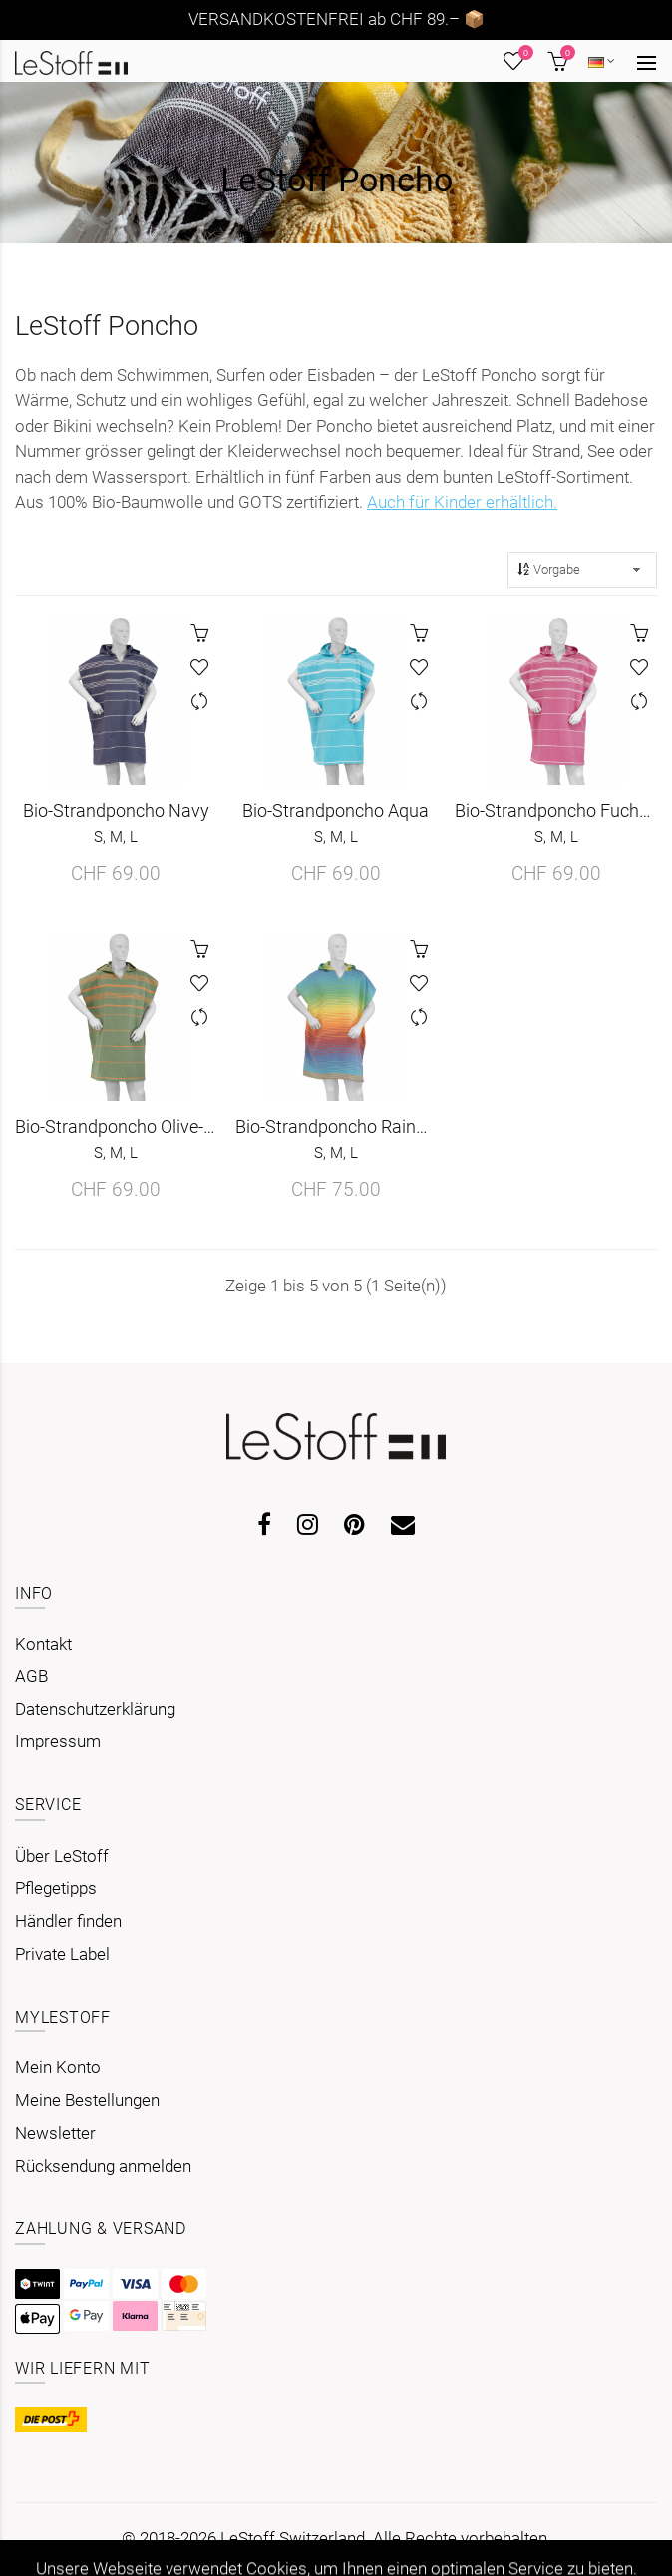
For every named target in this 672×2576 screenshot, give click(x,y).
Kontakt (43, 1644)
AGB (31, 1676)
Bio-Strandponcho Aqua (335, 823)
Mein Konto (58, 2067)
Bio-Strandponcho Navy (116, 823)
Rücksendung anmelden (103, 2166)
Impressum (58, 1741)
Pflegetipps (56, 1888)
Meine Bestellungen (87, 2100)
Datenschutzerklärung (95, 1709)
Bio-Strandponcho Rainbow (336, 1139)
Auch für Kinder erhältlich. (462, 502)
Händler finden (68, 1921)
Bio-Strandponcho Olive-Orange (116, 1139)
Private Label (62, 1954)
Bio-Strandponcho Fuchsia (556, 823)
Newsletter (55, 2133)
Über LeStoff (62, 1856)
